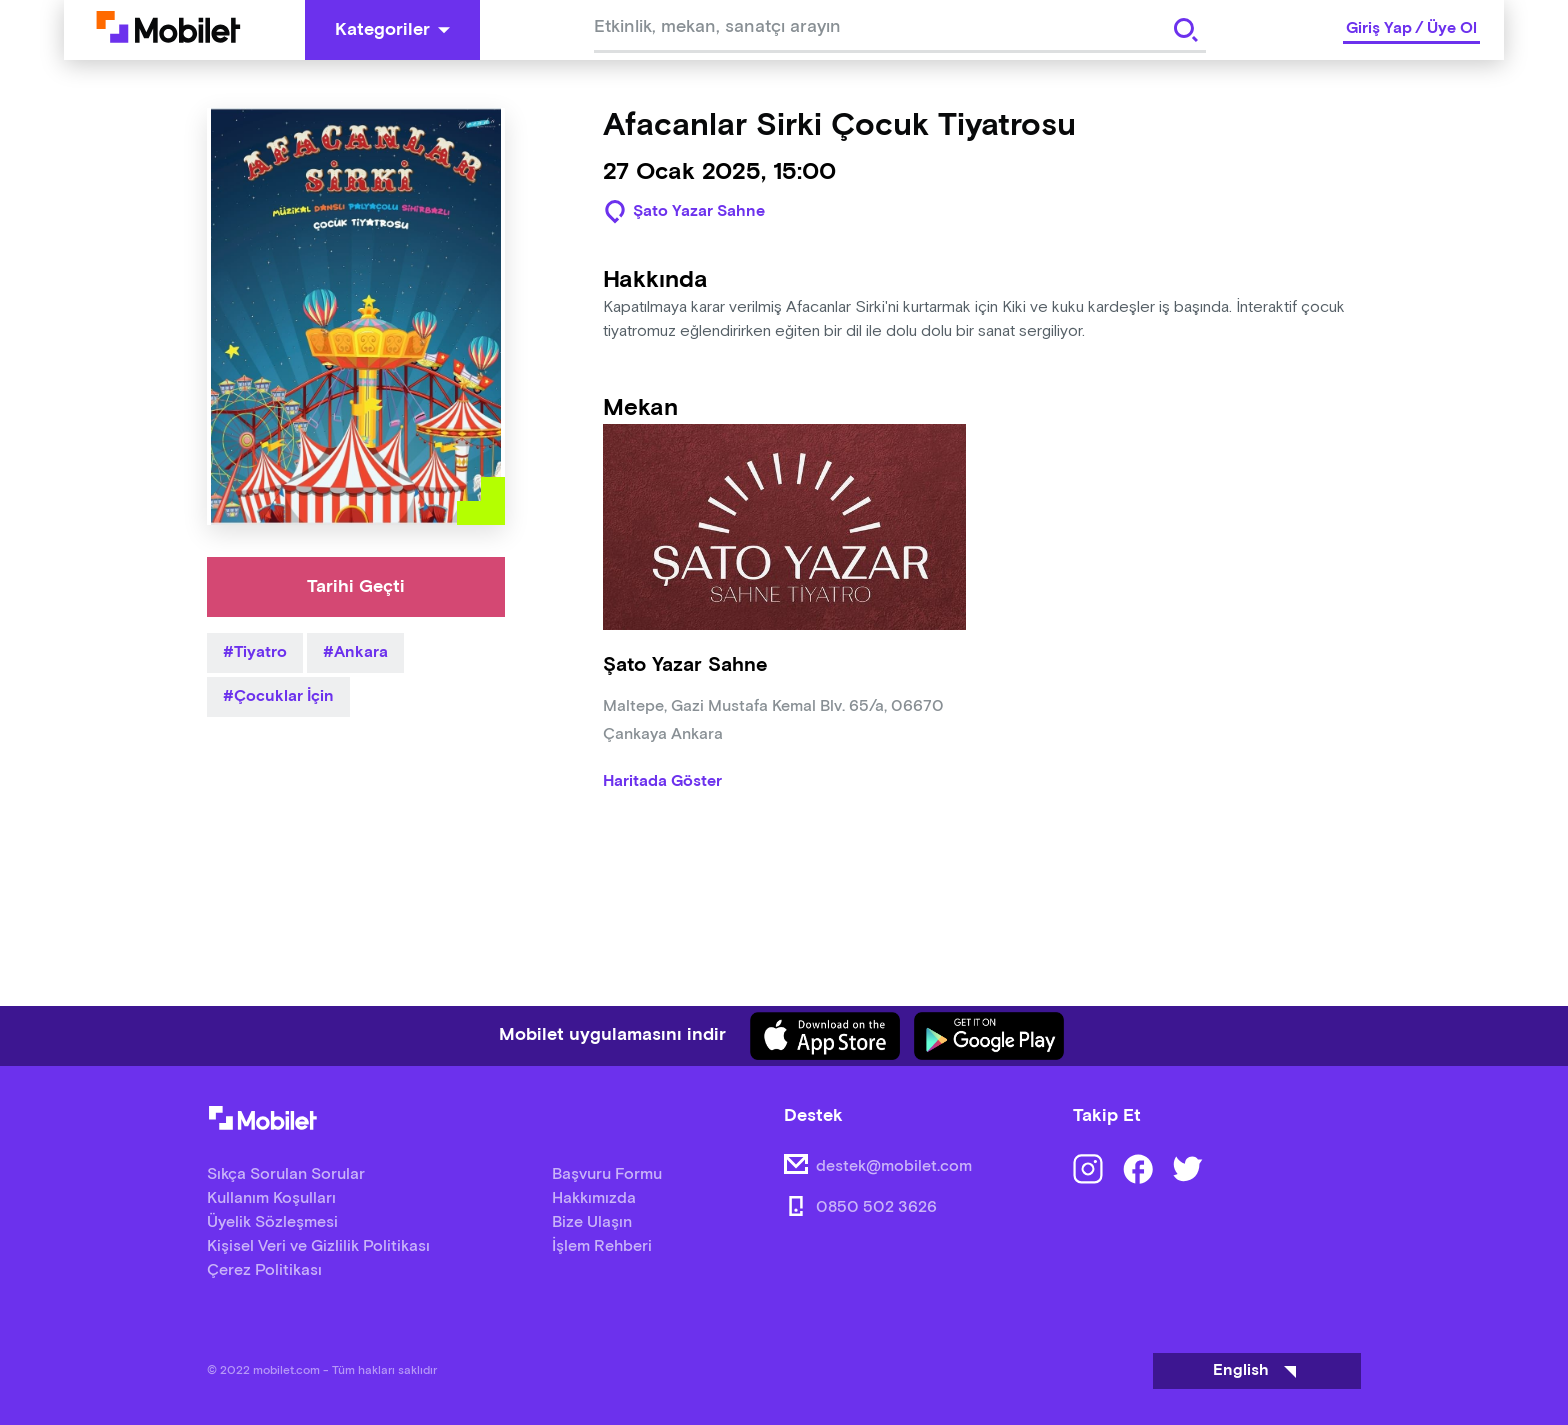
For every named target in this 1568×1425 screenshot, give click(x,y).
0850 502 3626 (876, 1207)
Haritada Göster (662, 782)
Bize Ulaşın (592, 1222)
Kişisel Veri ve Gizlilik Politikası (318, 1246)
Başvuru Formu (607, 1174)
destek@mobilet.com (894, 1166)
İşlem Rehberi (602, 1246)
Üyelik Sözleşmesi (272, 1222)
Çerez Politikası (264, 1270)
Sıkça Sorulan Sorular (286, 1174)
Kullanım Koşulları (271, 1198)
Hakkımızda (594, 1198)
